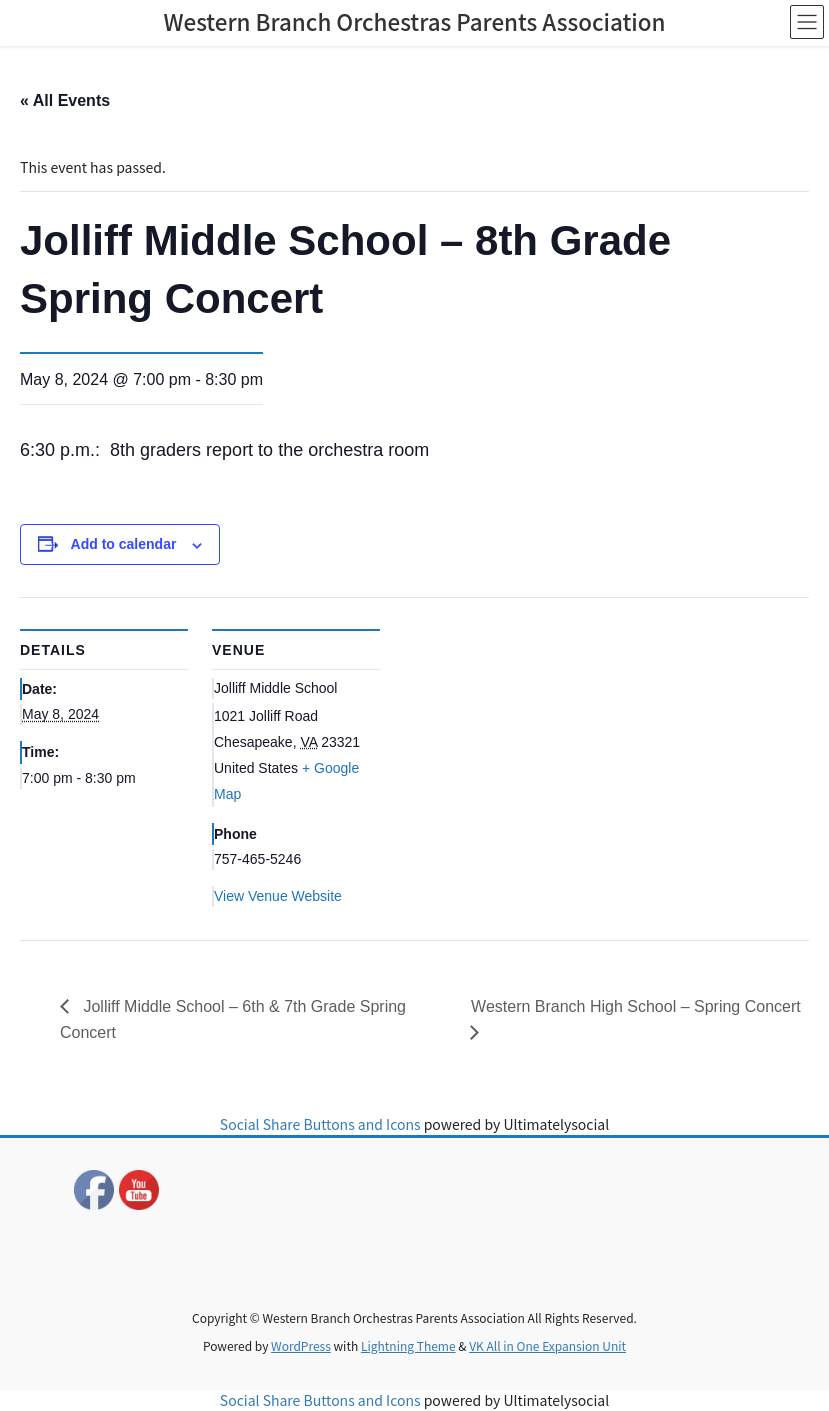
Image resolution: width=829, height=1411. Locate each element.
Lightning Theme (408, 1345)
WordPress (301, 1345)
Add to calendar (124, 544)
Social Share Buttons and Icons (320, 1124)
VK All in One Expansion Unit (547, 1345)
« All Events (65, 100)
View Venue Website (278, 896)
